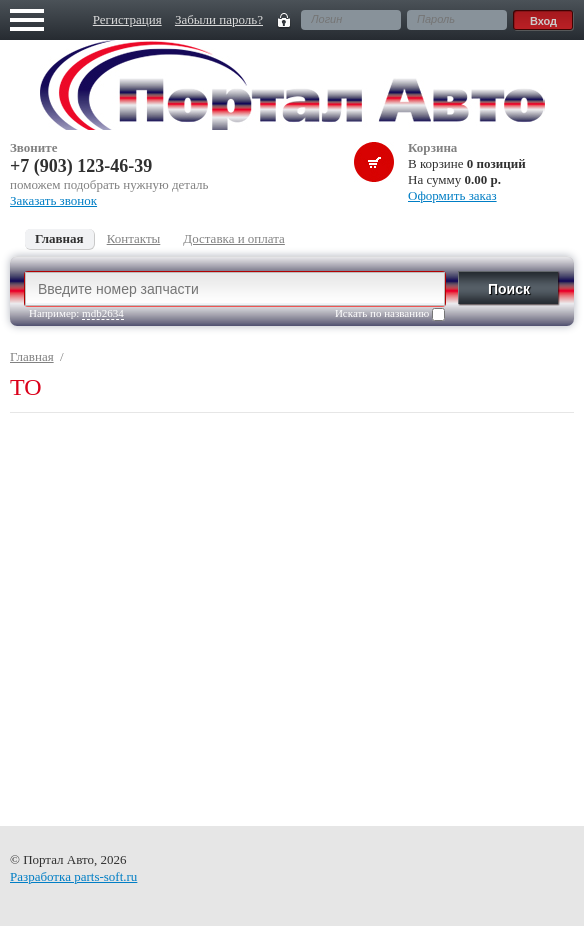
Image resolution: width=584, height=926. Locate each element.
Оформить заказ (452, 195)
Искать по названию (390, 314)
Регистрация (127, 19)
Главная (32, 356)
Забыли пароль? (219, 19)
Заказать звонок (53, 200)
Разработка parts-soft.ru (73, 876)
